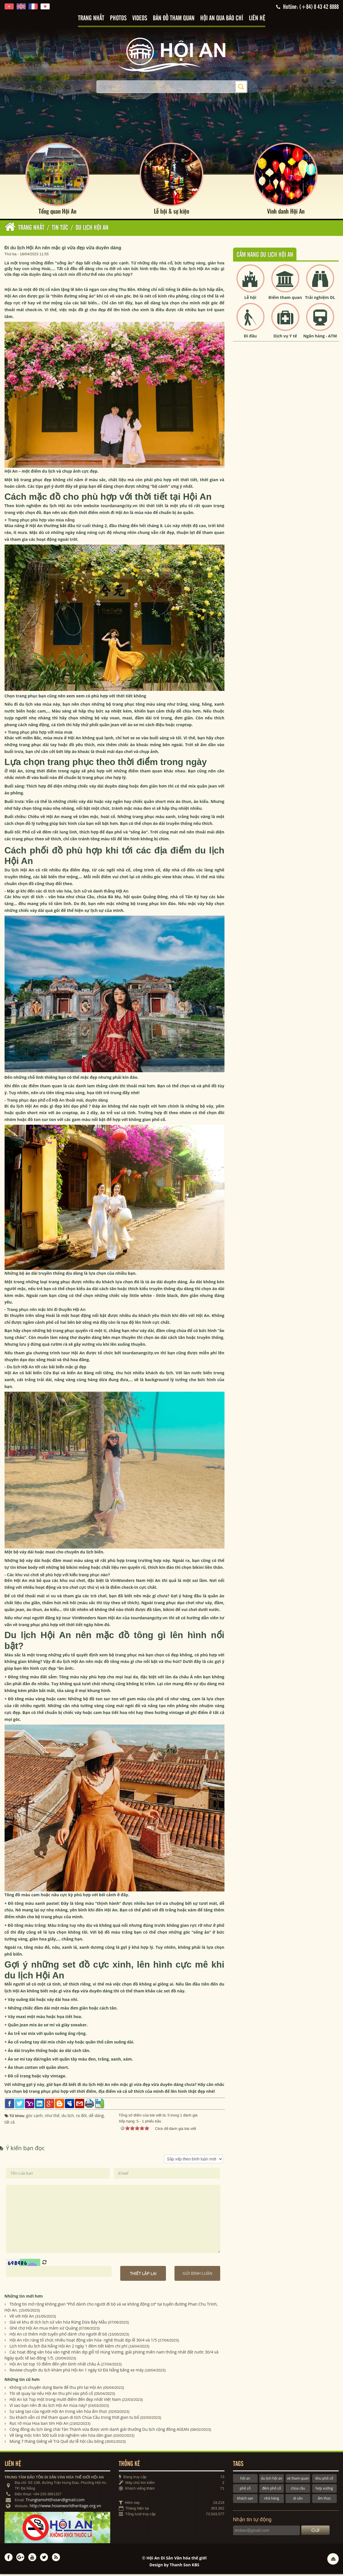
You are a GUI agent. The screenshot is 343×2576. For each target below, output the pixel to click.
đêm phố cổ (271, 2490)
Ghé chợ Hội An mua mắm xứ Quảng (43, 2330)
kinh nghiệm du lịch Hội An (44, 507)
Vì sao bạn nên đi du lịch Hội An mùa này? (48, 2407)
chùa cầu (298, 2490)
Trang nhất (91, 18)
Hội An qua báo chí (221, 18)
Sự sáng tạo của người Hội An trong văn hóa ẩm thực (58, 2413)
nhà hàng (271, 2500)
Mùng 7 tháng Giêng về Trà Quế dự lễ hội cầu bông (56, 2443)
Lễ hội (250, 299)
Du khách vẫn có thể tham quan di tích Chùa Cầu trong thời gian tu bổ (74, 2419)
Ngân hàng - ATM (320, 338)
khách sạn (245, 2500)
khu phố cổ (324, 2480)
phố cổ (245, 2490)
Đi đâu (250, 338)
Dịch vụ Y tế (285, 338)
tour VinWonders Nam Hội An (91, 1619)
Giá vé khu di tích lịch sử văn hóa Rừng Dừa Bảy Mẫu (58, 2324)
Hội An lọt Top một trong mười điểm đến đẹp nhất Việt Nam (65, 2401)
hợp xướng (324, 2490)
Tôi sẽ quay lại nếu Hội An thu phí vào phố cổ (51, 2395)
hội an (245, 2480)
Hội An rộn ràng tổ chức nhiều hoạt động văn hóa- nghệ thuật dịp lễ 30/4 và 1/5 (83, 2342)
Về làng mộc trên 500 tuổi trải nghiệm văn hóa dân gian (60, 2437)
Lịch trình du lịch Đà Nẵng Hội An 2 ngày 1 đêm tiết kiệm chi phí (68, 2348)
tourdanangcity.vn (140, 1354)
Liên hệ (257, 18)
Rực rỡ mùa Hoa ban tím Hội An (38, 2425)
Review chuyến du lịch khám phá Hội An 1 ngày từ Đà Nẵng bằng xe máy (76, 2372)
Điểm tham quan (285, 299)
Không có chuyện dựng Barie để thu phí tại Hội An (55, 2389)
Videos (139, 18)
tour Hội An (73, 1354)
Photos (118, 18)
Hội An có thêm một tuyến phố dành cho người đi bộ (58, 2336)
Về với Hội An (21, 2318)
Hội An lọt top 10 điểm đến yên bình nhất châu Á (54, 2366)
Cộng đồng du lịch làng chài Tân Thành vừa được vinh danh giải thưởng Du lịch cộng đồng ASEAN (99, 2431)
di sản (298, 2500)
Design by (174, 2566)
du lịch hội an (271, 2480)
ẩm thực (324, 2500)
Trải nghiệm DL (320, 299)
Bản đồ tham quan (173, 18)
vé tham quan (298, 2480)
